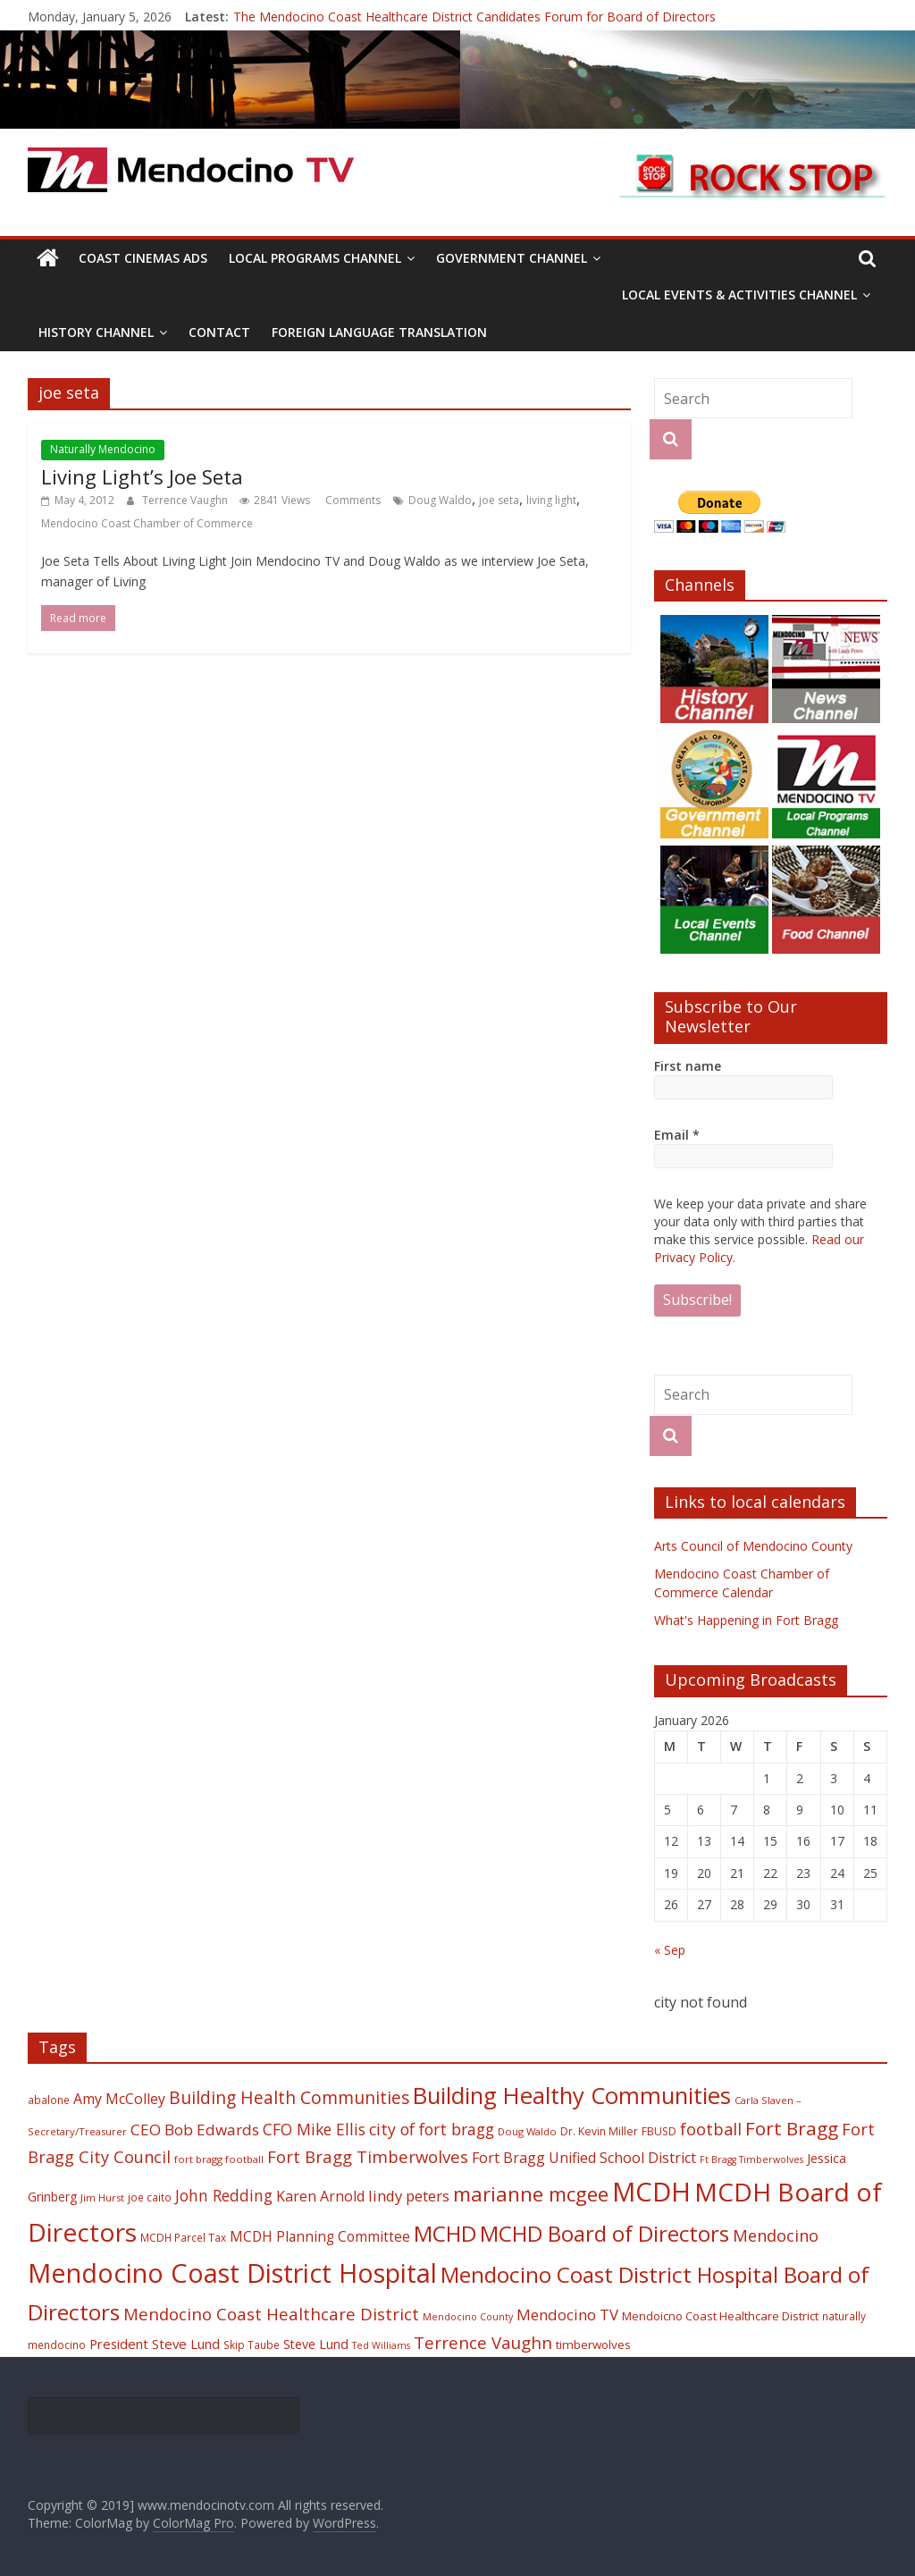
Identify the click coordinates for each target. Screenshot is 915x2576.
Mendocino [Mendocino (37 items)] (775, 2235)
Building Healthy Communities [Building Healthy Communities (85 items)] (572, 2095)
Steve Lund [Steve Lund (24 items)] (315, 2344)
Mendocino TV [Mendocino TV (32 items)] (567, 2314)
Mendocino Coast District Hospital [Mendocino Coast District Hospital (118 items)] (232, 2272)
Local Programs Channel (315, 257)
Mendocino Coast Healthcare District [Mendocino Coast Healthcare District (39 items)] (271, 2313)
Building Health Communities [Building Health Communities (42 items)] (289, 2097)
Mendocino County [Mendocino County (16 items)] (468, 2317)
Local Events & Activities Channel (739, 294)
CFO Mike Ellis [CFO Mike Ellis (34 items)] (314, 2129)
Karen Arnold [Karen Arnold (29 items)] (320, 2196)
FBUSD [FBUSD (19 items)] (659, 2131)
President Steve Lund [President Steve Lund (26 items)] (154, 2344)
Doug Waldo (440, 500)
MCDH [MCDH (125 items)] (651, 2192)
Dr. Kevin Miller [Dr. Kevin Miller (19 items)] (599, 2131)
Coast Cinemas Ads (143, 257)
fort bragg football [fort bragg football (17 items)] (219, 2159)
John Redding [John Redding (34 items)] (224, 2195)
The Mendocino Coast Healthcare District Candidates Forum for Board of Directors (474, 16)
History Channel (96, 332)
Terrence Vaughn (186, 500)
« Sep (669, 1949)
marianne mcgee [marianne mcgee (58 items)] (531, 2194)
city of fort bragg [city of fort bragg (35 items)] (431, 2129)
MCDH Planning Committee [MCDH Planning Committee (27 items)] (320, 2236)
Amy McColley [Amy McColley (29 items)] (119, 2099)
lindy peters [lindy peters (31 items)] (408, 2195)
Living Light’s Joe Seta (142, 476)
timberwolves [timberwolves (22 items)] (593, 2344)
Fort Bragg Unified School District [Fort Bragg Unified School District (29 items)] (584, 2158)
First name (687, 1065)
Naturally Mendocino (102, 449)
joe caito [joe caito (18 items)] (150, 2197)
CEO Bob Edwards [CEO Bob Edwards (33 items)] (194, 2129)
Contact (219, 332)
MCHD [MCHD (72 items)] (445, 2233)
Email (677, 1134)
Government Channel (511, 257)
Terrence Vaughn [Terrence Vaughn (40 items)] (483, 2342)
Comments (352, 500)
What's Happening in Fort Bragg (746, 1620)
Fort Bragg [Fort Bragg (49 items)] (791, 2128)
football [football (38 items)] (711, 2128)
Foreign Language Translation (379, 332)
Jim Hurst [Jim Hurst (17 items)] (102, 2197)
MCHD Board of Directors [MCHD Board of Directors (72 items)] (604, 2233)
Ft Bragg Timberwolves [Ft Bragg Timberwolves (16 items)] (751, 2159)
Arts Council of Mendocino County (753, 1545)
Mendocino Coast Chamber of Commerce (147, 523)
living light (551, 500)
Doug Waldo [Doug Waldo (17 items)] (527, 2131)
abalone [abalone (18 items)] (49, 2099)
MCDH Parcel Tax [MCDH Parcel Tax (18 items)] (183, 2237)
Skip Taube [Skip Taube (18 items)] (251, 2344)
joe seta (499, 500)
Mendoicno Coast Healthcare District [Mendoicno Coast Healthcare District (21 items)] (720, 2316)
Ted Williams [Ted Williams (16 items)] (381, 2345)
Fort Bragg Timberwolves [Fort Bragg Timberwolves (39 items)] (367, 2156)
